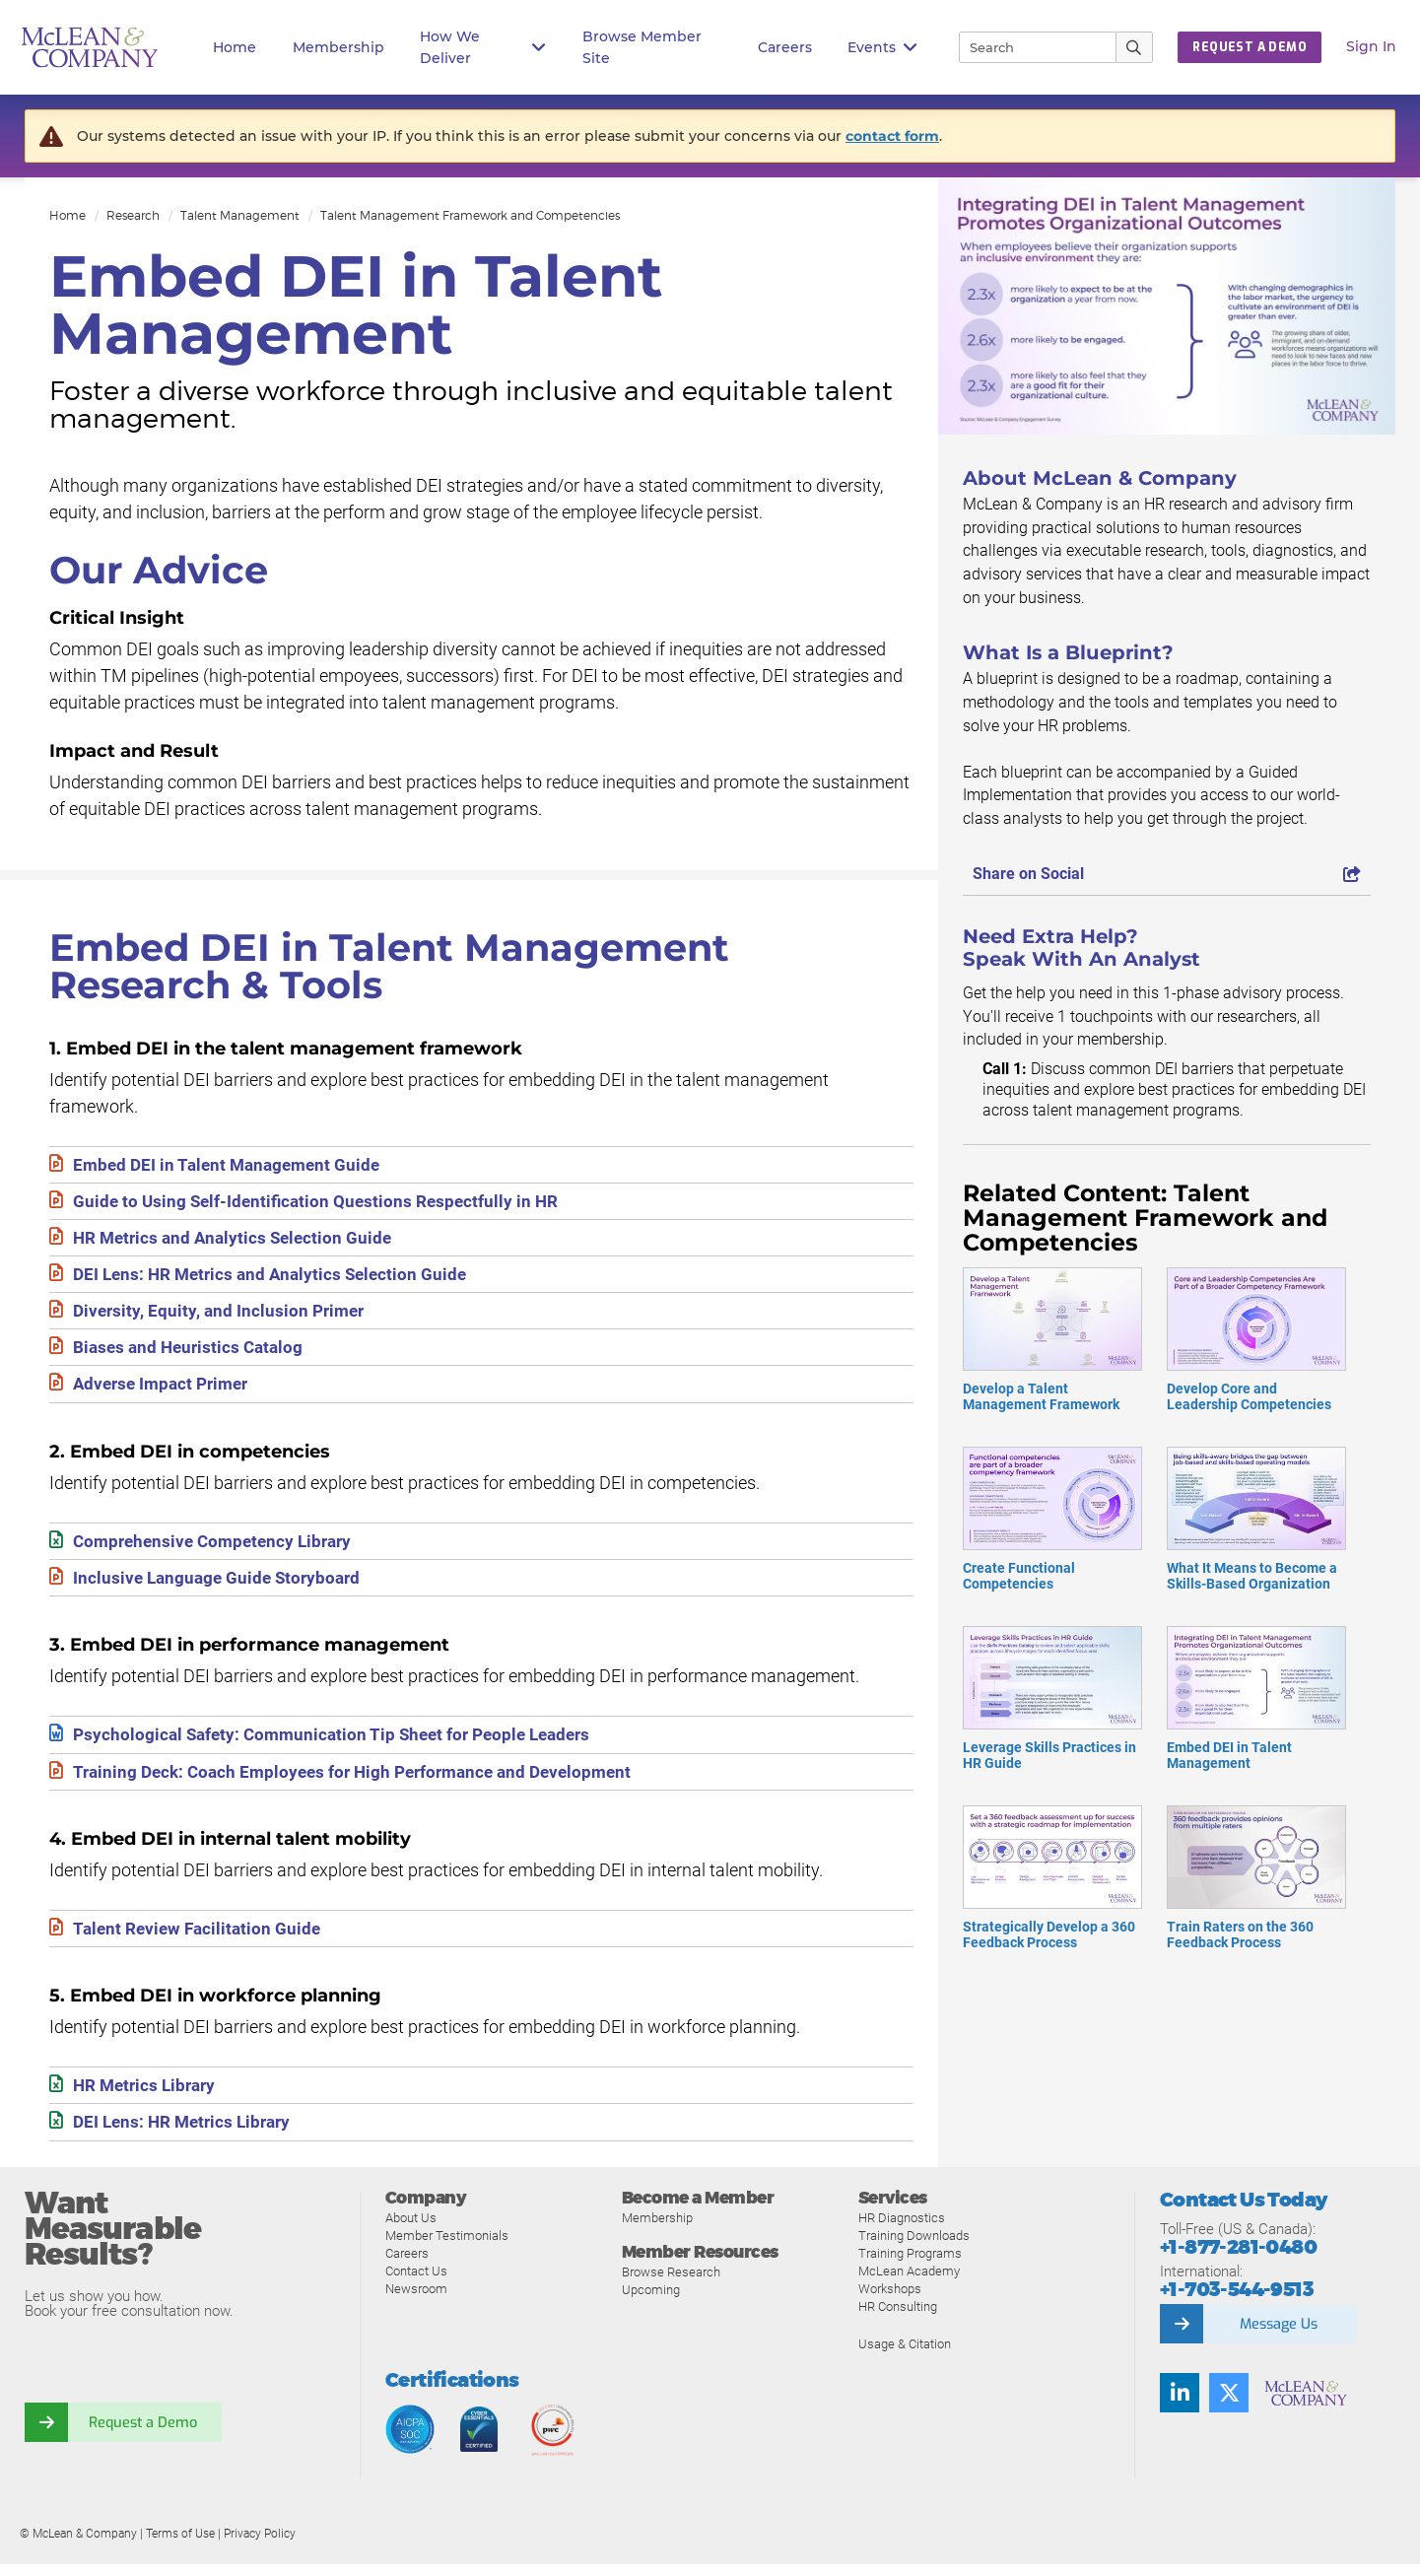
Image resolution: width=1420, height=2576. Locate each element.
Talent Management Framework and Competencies (470, 215)
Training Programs (910, 2265)
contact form (892, 136)
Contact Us (416, 2282)
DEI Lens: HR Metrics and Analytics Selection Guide (276, 1277)
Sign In (1371, 46)
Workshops (889, 2300)
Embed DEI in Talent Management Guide (232, 1165)
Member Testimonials (446, 2247)
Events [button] (882, 47)
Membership (338, 47)
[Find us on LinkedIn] (1179, 2403)
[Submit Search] (1134, 47)
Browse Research (671, 2283)
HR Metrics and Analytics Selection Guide (237, 1240)
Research (133, 215)
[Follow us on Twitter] (1229, 2403)
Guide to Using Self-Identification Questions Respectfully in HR (321, 1202)
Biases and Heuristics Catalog (192, 1352)
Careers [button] (785, 47)
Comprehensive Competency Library (219, 1547)
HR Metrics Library (148, 2095)
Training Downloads (914, 2247)
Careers (407, 2265)
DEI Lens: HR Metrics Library (187, 2133)
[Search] (1029, 47)
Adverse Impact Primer (165, 1390)
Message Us (1278, 2334)
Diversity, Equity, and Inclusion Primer (222, 1315)
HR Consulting (897, 2318)
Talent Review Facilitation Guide (200, 1938)
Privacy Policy (260, 2545)
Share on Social (1167, 873)
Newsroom (416, 2300)
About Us (411, 2229)
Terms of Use (180, 2545)
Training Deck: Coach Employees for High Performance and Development (364, 1780)
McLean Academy (909, 2282)
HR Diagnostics (901, 2229)
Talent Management (240, 215)
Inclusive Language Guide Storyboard (221, 1585)
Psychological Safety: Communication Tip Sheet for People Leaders (341, 1742)
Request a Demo (143, 2433)
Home (234, 47)
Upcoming (651, 2301)
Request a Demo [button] (1249, 47)
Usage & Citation (904, 2355)
